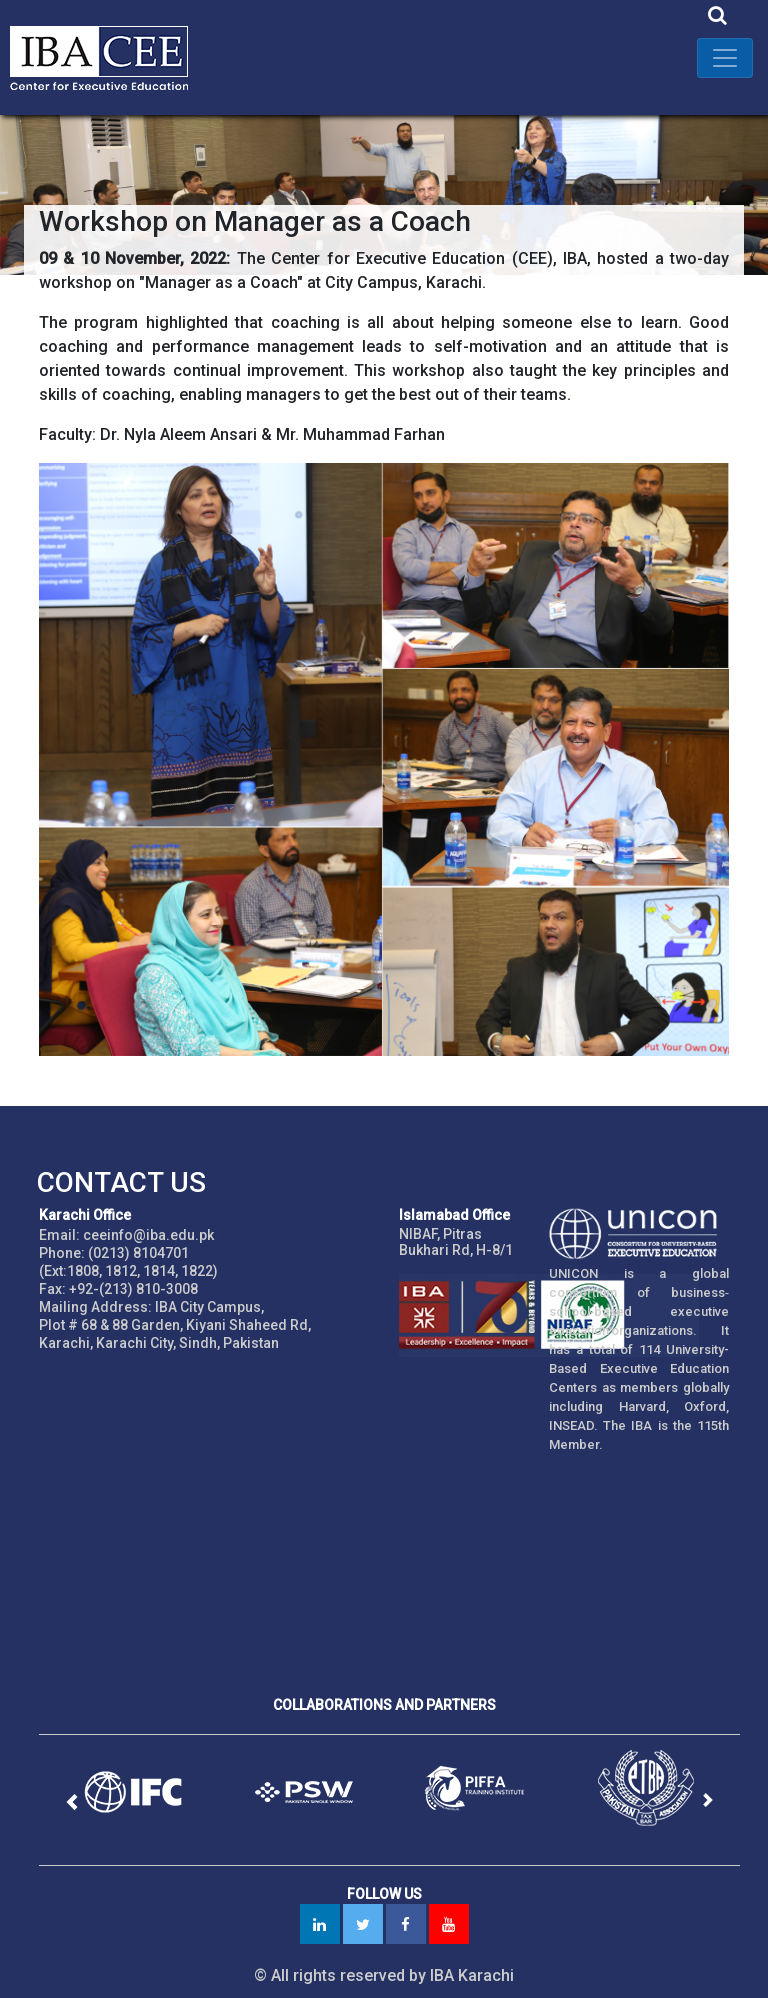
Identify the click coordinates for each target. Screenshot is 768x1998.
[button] (71, 1802)
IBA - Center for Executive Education (110, 57)
